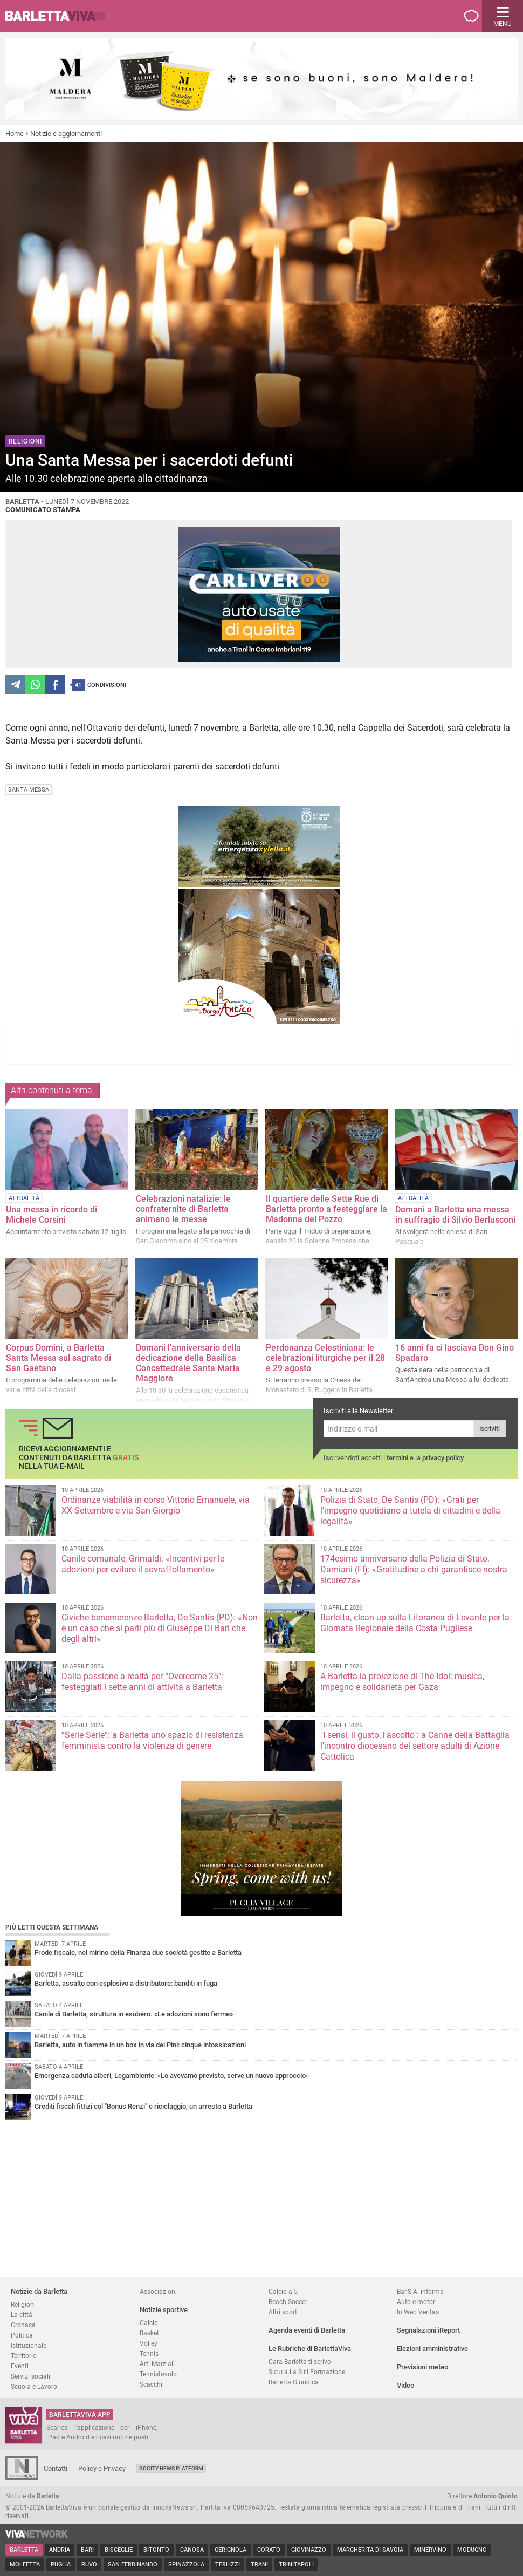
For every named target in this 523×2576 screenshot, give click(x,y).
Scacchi (151, 2384)
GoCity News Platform (171, 2468)
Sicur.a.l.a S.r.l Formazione (307, 2372)
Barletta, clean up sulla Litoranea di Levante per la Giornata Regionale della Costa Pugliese (415, 1622)
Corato (268, 2549)
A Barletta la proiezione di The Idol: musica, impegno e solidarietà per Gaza (402, 1681)
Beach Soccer (288, 2302)
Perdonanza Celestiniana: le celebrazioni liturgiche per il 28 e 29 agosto (325, 1357)
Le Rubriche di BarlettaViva (310, 2349)
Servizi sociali (30, 2376)
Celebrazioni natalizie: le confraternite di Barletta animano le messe (183, 1209)
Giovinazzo (308, 2549)
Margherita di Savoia (370, 2549)
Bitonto (156, 2549)
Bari (87, 2549)
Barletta (24, 2549)
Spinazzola (186, 2564)
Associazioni (158, 2291)
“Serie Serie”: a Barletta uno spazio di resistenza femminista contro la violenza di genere (152, 1740)
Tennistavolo (158, 2374)
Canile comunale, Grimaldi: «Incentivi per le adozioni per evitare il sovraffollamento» (142, 1564)
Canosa (192, 2549)
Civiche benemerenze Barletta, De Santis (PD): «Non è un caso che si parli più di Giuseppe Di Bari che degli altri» (159, 1628)
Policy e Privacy (102, 2468)
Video (405, 2385)
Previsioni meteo (422, 2367)
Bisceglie (119, 2549)
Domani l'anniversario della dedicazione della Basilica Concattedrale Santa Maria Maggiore (188, 1363)
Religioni (23, 2304)
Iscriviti (489, 1429)
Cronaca (23, 2325)
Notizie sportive (164, 2310)
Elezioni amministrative (432, 2349)
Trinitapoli (296, 2564)
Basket (149, 2333)
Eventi (20, 2366)
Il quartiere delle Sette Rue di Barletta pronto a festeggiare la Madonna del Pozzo (326, 1209)
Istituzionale (28, 2345)
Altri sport (283, 2312)
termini (397, 1458)
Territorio (24, 2356)
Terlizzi (227, 2564)
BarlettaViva (60, 16)
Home (14, 134)
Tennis (149, 2353)
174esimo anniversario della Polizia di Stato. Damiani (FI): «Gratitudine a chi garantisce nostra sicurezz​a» (413, 1569)
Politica (22, 2335)
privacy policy (443, 1458)
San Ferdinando (132, 2564)
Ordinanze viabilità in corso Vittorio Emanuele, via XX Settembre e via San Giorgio (155, 1505)
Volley (148, 2343)
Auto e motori (417, 2302)
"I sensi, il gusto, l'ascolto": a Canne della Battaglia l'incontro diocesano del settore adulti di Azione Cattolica (415, 1746)
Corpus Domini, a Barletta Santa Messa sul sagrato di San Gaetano (58, 1357)
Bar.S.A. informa (420, 2291)
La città (21, 2315)
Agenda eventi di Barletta (307, 2330)
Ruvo (89, 2564)
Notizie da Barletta (39, 2291)
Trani (259, 2564)
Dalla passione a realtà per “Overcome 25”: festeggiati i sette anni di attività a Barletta (142, 1681)
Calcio (149, 2323)
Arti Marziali (157, 2364)
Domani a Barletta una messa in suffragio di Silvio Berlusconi (455, 1214)
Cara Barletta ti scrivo (300, 2361)
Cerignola (230, 2549)
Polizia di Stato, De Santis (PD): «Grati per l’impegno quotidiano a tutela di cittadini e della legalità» (410, 1510)
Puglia (61, 2564)
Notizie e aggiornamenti (66, 134)
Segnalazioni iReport (428, 2330)
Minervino (430, 2549)
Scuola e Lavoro (34, 2386)
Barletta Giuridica (294, 2382)
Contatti (55, 2468)
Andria (59, 2549)
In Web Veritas (418, 2312)
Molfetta (25, 2564)
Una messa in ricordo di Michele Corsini (51, 1214)
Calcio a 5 (283, 2291)
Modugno (472, 2549)
